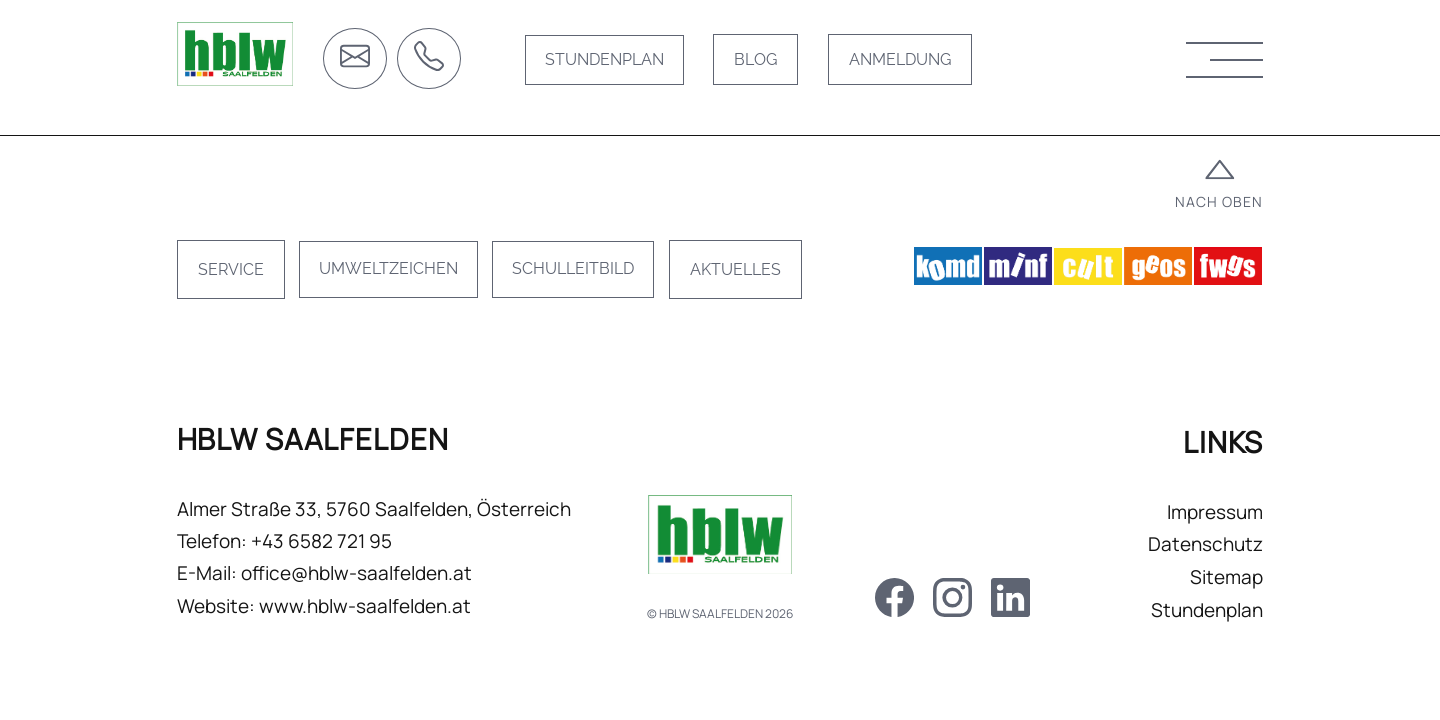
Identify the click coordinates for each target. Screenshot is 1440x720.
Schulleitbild (596, 282)
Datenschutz (1187, 562)
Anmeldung (906, 61)
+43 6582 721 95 (339, 562)
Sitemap (1208, 594)
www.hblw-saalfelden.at (383, 626)
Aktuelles (759, 282)
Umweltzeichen (408, 282)
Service (249, 282)
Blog (761, 61)
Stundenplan (608, 61)
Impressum (1197, 529)
